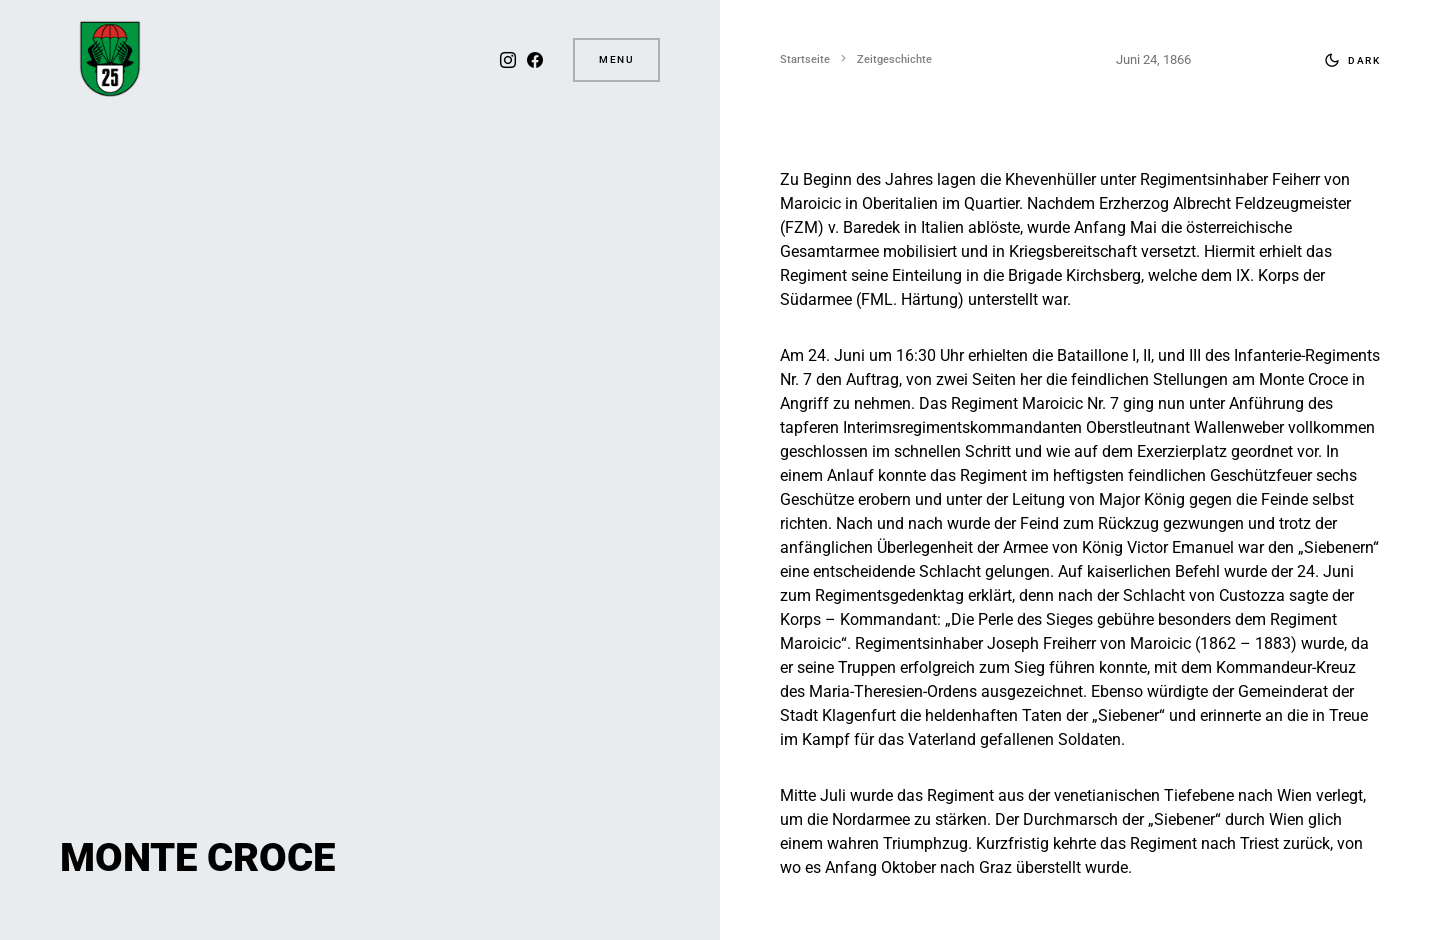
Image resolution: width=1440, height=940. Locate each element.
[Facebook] (533, 60)
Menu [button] (616, 59)
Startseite (805, 59)
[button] (1348, 60)
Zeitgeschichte (894, 59)
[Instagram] (506, 60)
